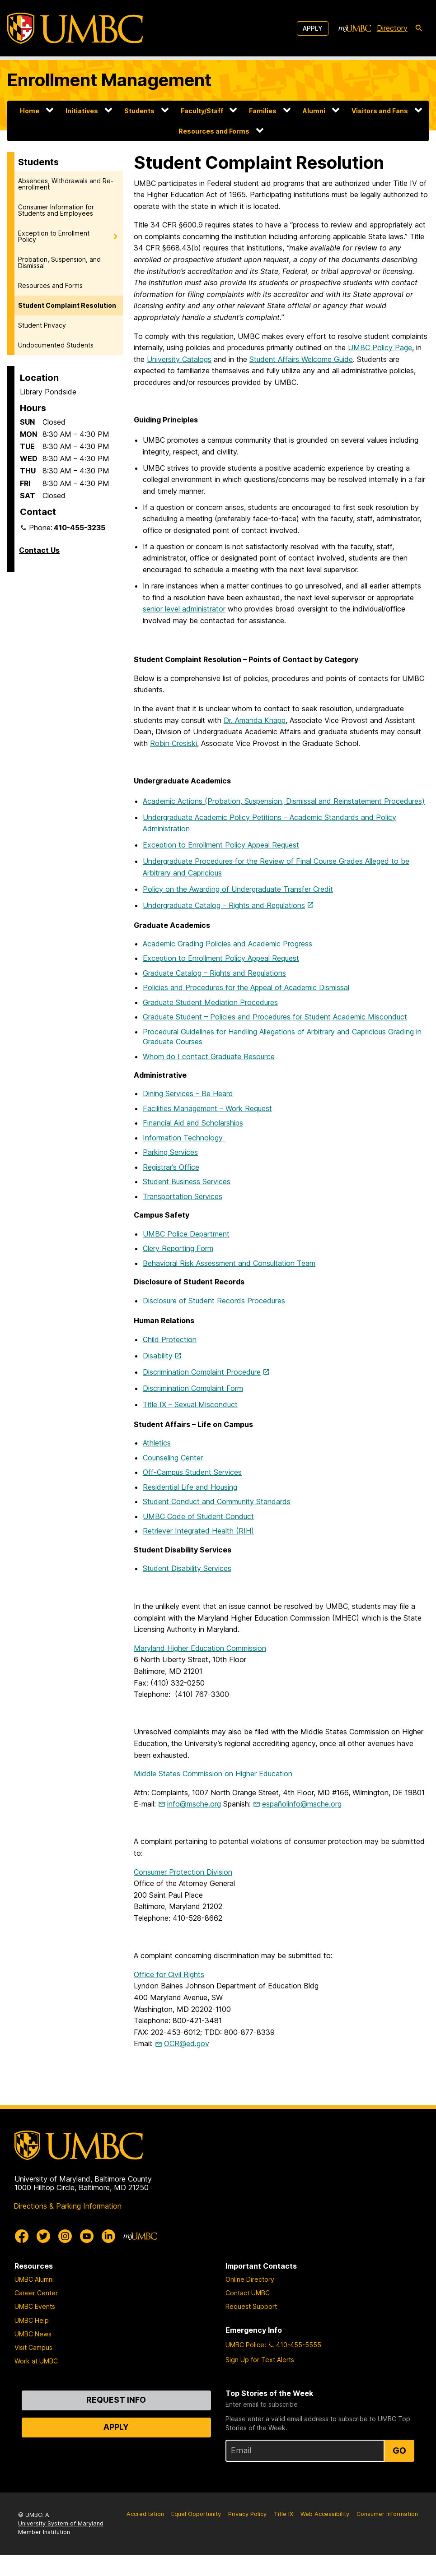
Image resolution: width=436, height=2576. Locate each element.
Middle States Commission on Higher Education (213, 1773)
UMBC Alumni (34, 2279)
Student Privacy (42, 325)
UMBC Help (31, 2320)
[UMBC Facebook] (22, 2236)
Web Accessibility (324, 2514)
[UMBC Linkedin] (108, 2236)
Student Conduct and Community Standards (217, 1501)
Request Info (116, 2400)
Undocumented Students (56, 345)
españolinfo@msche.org (302, 1803)
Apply (313, 28)
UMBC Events (34, 2306)
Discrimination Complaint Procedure (202, 1371)
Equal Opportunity (196, 2514)
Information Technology (184, 1137)
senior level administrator (184, 608)
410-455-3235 (79, 527)
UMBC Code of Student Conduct (198, 1516)
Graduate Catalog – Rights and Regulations (214, 973)
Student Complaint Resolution (67, 305)
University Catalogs (179, 359)
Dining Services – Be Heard (188, 1093)
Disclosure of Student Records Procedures (214, 1300)
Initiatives (82, 111)
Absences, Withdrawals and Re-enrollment (65, 184)
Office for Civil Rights (169, 1974)
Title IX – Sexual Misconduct (190, 1404)
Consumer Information (387, 2514)
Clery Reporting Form (178, 1248)
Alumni (314, 111)
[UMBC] (75, 28)
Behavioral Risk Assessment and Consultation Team (229, 1263)
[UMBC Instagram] (65, 2236)
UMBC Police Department (186, 1233)
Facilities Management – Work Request (207, 1108)
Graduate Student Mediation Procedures (210, 1002)
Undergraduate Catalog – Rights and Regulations (224, 905)
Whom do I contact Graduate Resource (209, 1056)
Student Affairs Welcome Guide (301, 359)
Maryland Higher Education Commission (200, 1648)
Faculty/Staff (202, 111)
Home (29, 111)
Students (139, 111)
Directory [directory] (392, 27)
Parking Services (170, 1152)
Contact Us (39, 550)
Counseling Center (173, 1457)
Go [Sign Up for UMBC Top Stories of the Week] (399, 2450)
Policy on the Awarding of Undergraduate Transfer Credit (238, 889)
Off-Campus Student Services (192, 1472)
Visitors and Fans (380, 111)
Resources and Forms (213, 131)
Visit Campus (33, 2347)
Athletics (157, 1442)
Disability (158, 1355)
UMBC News (33, 2334)
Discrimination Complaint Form (193, 1388)
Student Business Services (186, 1181)
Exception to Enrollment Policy (53, 236)
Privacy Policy (247, 2514)
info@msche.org (194, 1803)
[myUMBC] (355, 28)
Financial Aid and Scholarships (193, 1122)
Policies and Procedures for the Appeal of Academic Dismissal (246, 987)
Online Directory (249, 2279)
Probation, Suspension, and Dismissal (59, 262)
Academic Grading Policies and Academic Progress (227, 943)
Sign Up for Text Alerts (259, 2359)
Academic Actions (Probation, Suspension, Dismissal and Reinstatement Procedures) (284, 801)
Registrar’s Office (171, 1167)
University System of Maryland (60, 2523)
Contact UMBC (247, 2293)
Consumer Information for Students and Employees (56, 210)
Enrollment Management (109, 79)
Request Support (251, 2306)
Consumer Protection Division (183, 1871)
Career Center (36, 2293)
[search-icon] (419, 28)
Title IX (283, 2514)
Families (263, 111)
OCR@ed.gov (186, 2043)
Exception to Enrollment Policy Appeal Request (221, 844)
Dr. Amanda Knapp (255, 720)
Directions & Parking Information (68, 2205)
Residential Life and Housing (190, 1487)
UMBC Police (244, 2345)
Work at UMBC (36, 2361)
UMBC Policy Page (380, 347)
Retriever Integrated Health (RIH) (198, 1530)
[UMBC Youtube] (87, 2236)
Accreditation (145, 2514)
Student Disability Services (187, 1568)
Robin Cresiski (173, 743)
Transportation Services (182, 1196)
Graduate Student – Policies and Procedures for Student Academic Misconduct (275, 1016)
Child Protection (170, 1339)
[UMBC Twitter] (43, 2236)
